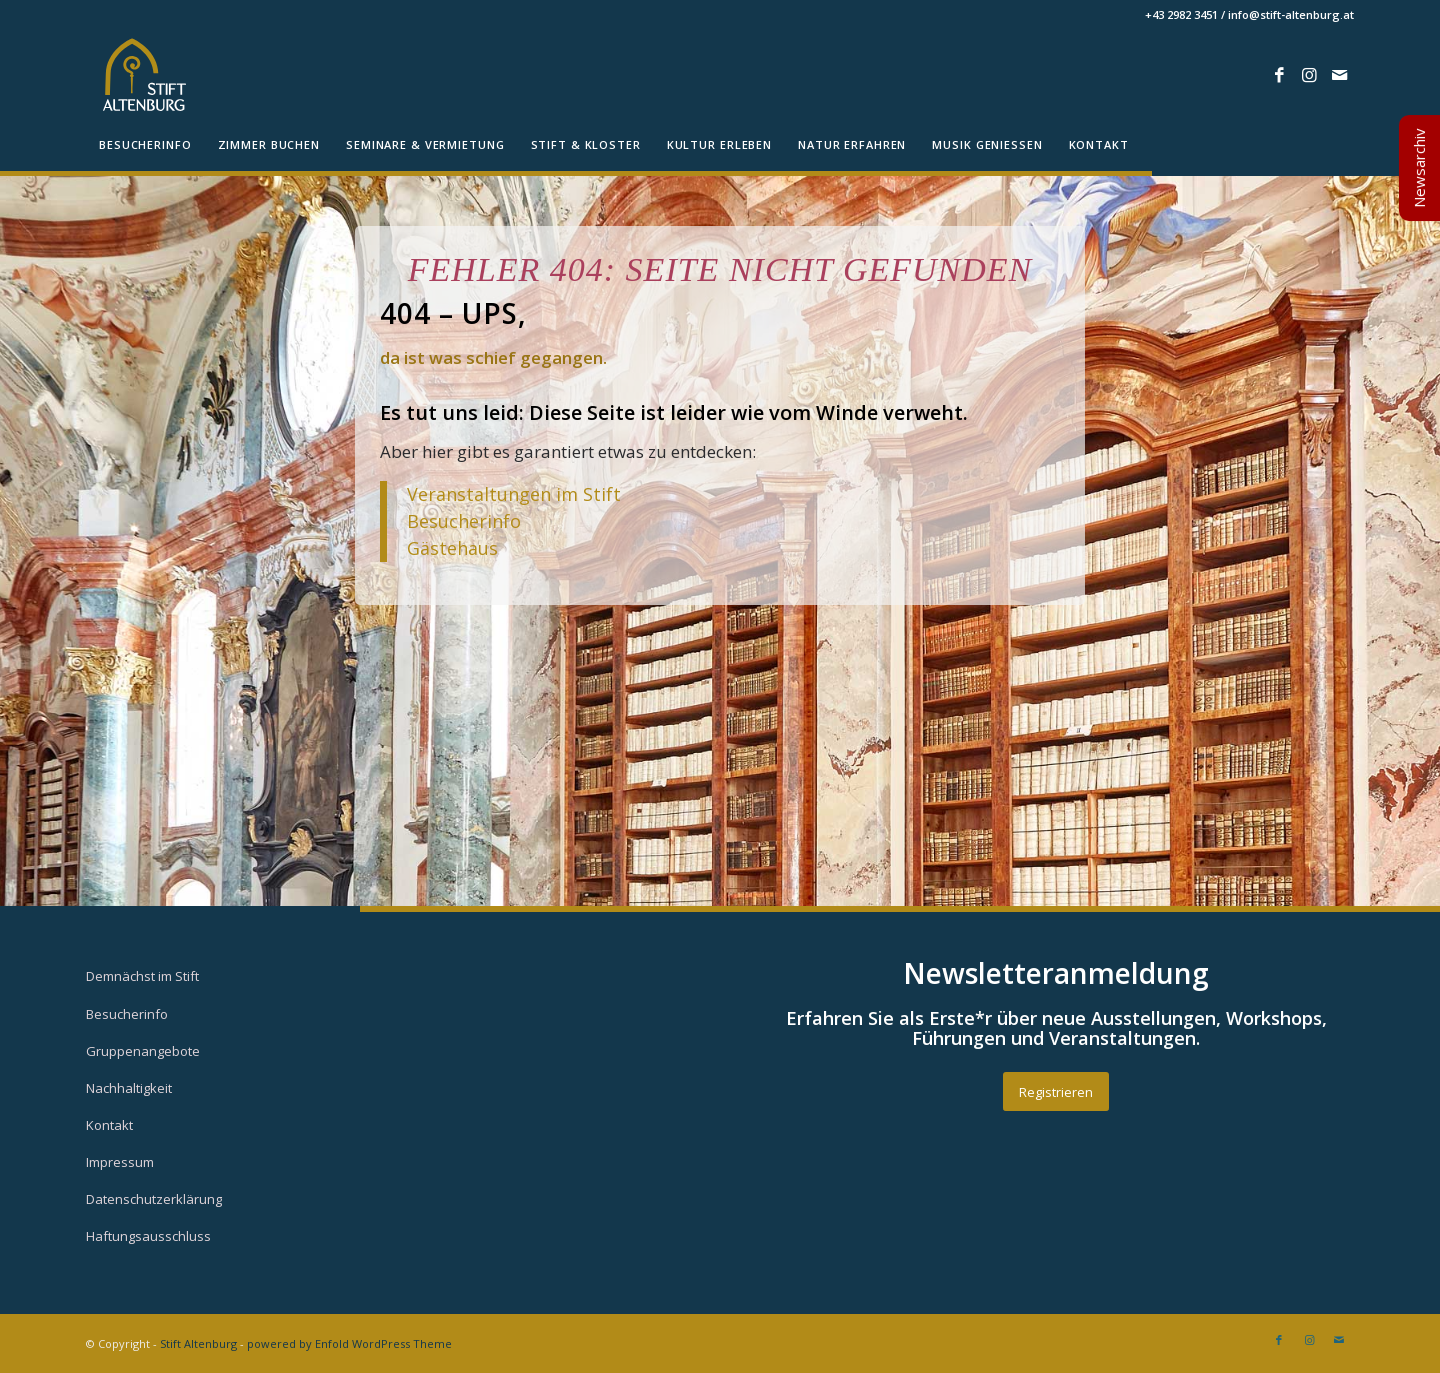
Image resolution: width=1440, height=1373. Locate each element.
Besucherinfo (464, 521)
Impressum (120, 1162)
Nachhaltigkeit (129, 1088)
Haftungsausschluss (148, 1236)
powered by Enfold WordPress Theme (349, 1343)
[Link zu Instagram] (1309, 75)
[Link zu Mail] (1339, 75)
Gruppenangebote (143, 1051)
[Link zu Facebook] (1279, 75)
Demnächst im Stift (142, 976)
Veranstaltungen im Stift (516, 494)
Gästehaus (452, 548)
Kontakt (109, 1125)
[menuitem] (145, 145)
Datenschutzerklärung (154, 1199)
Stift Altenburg (198, 1343)
